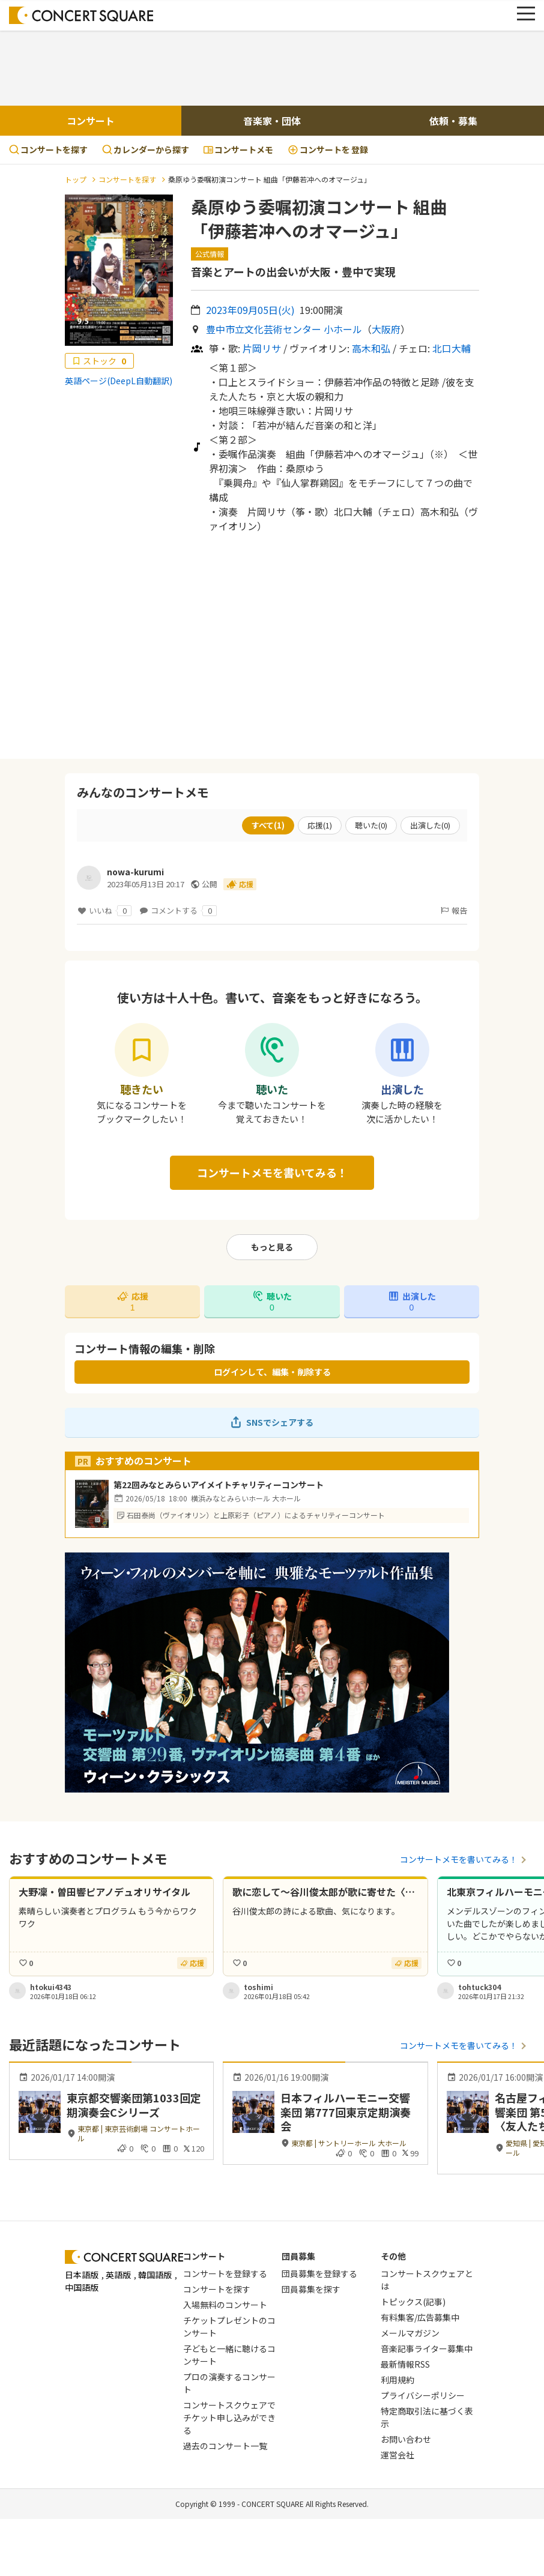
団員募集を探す (311, 2289)
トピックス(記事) (413, 2302)
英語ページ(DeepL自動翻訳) (118, 381)
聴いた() (371, 825)
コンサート (91, 120)
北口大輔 (451, 348)
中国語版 (81, 2287)
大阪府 (386, 329)
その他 (393, 2256)
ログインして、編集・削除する (272, 1372)
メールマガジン (410, 2333)
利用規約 (397, 2380)
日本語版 (81, 2275)
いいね (104, 910)
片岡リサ (262, 348)
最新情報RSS (405, 2364)
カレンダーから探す (145, 149)
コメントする (178, 910)
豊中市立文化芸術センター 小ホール (284, 329)
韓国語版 (155, 2275)
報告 (453, 910)
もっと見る (272, 1247)
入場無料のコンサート (225, 2305)
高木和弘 (371, 348)
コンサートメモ (238, 149)
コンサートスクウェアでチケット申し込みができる (229, 2417)
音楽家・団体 (272, 120)
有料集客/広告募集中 (420, 2317)
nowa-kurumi (135, 872)
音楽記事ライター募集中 (427, 2348)
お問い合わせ (406, 2439)
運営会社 (397, 2455)
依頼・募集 (453, 120)
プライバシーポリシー (423, 2395)
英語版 (118, 2275)
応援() (319, 825)
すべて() (268, 825)
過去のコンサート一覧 (225, 2446)
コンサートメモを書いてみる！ (272, 1172)
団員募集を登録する (319, 2273)
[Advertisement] (272, 67)
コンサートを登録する (225, 2273)
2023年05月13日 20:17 (145, 884)
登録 (328, 149)
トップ (75, 179)
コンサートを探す (48, 149)
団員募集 (298, 2256)
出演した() (430, 825)
